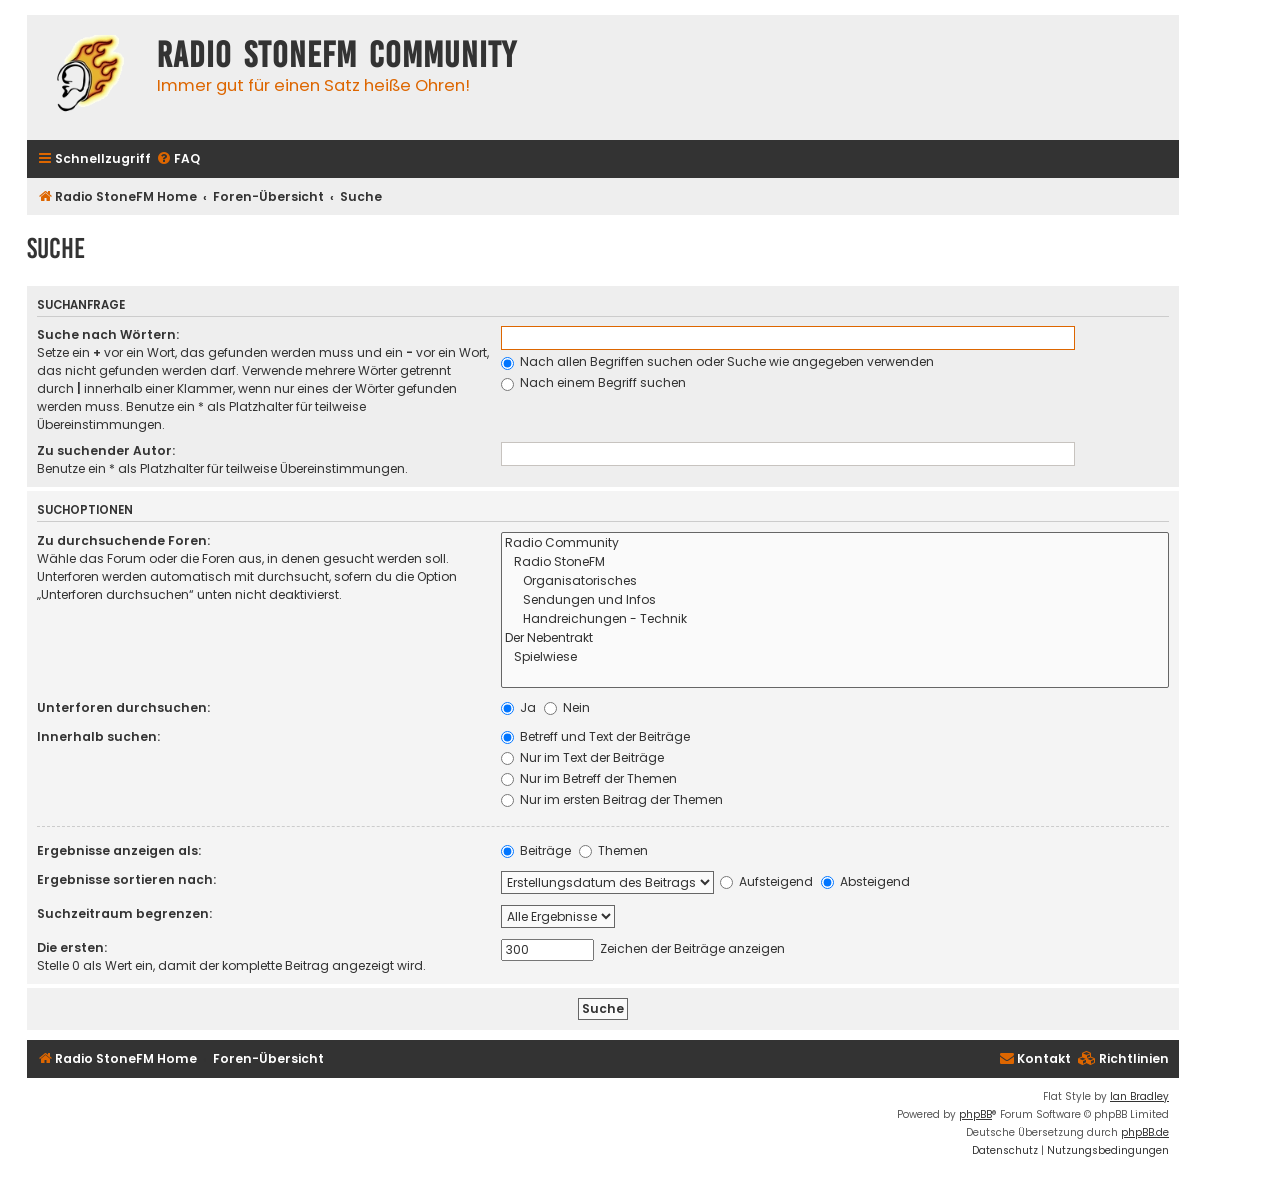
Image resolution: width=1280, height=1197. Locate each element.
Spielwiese (835, 657)
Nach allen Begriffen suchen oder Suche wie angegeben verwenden (717, 361)
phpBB (975, 1114)
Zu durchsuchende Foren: (123, 540)
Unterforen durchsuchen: (123, 707)
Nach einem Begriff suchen (593, 382)
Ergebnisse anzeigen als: (119, 850)
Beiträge (536, 850)
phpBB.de (1145, 1132)
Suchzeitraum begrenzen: (124, 913)
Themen (613, 850)
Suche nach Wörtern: (108, 334)
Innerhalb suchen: (98, 736)
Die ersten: (72, 947)
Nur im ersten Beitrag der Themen (612, 799)
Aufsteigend (766, 881)
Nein (567, 707)
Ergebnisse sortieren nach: (126, 879)
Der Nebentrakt (835, 638)
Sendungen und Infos (835, 600)
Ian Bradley (1139, 1096)
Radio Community (835, 543)
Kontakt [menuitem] (1035, 1058)
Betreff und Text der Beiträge (595, 736)
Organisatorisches (835, 581)
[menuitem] (178, 159)
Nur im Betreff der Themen (589, 778)
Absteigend (865, 881)
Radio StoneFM (835, 562)
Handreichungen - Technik (835, 619)
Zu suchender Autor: (106, 450)
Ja (518, 707)
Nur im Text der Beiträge (582, 757)
